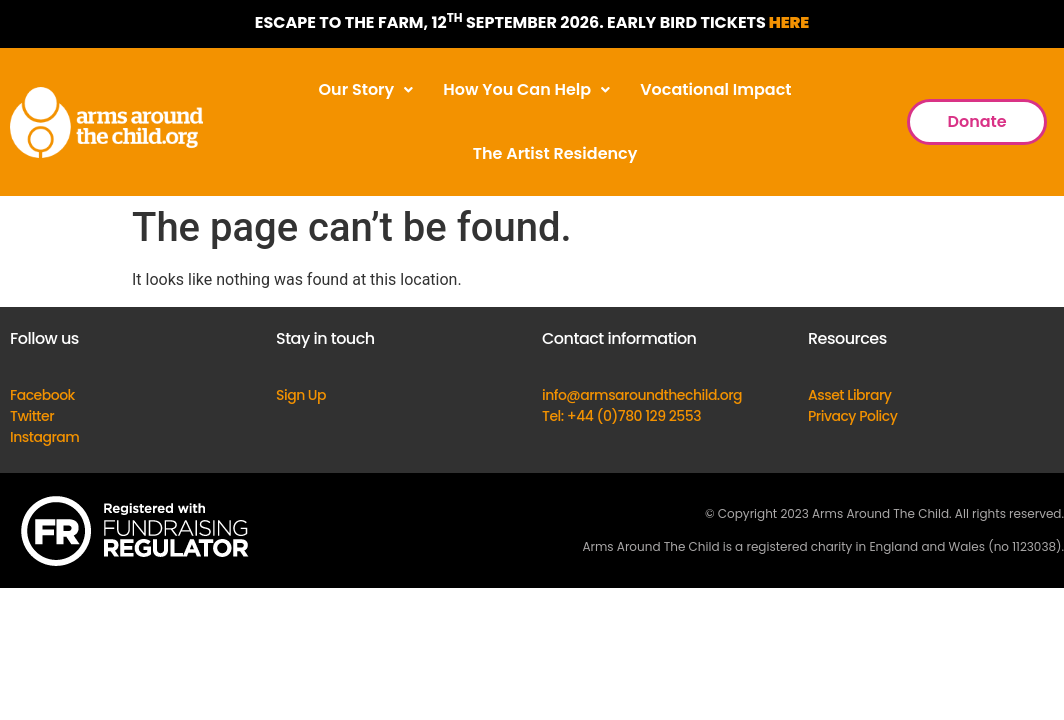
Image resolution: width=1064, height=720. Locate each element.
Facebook (42, 395)
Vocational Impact (715, 89)
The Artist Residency (555, 153)
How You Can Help (526, 89)
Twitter (32, 416)
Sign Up (301, 395)
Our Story (366, 89)
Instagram (44, 437)
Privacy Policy (852, 416)
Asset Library (850, 395)
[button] (366, 90)
